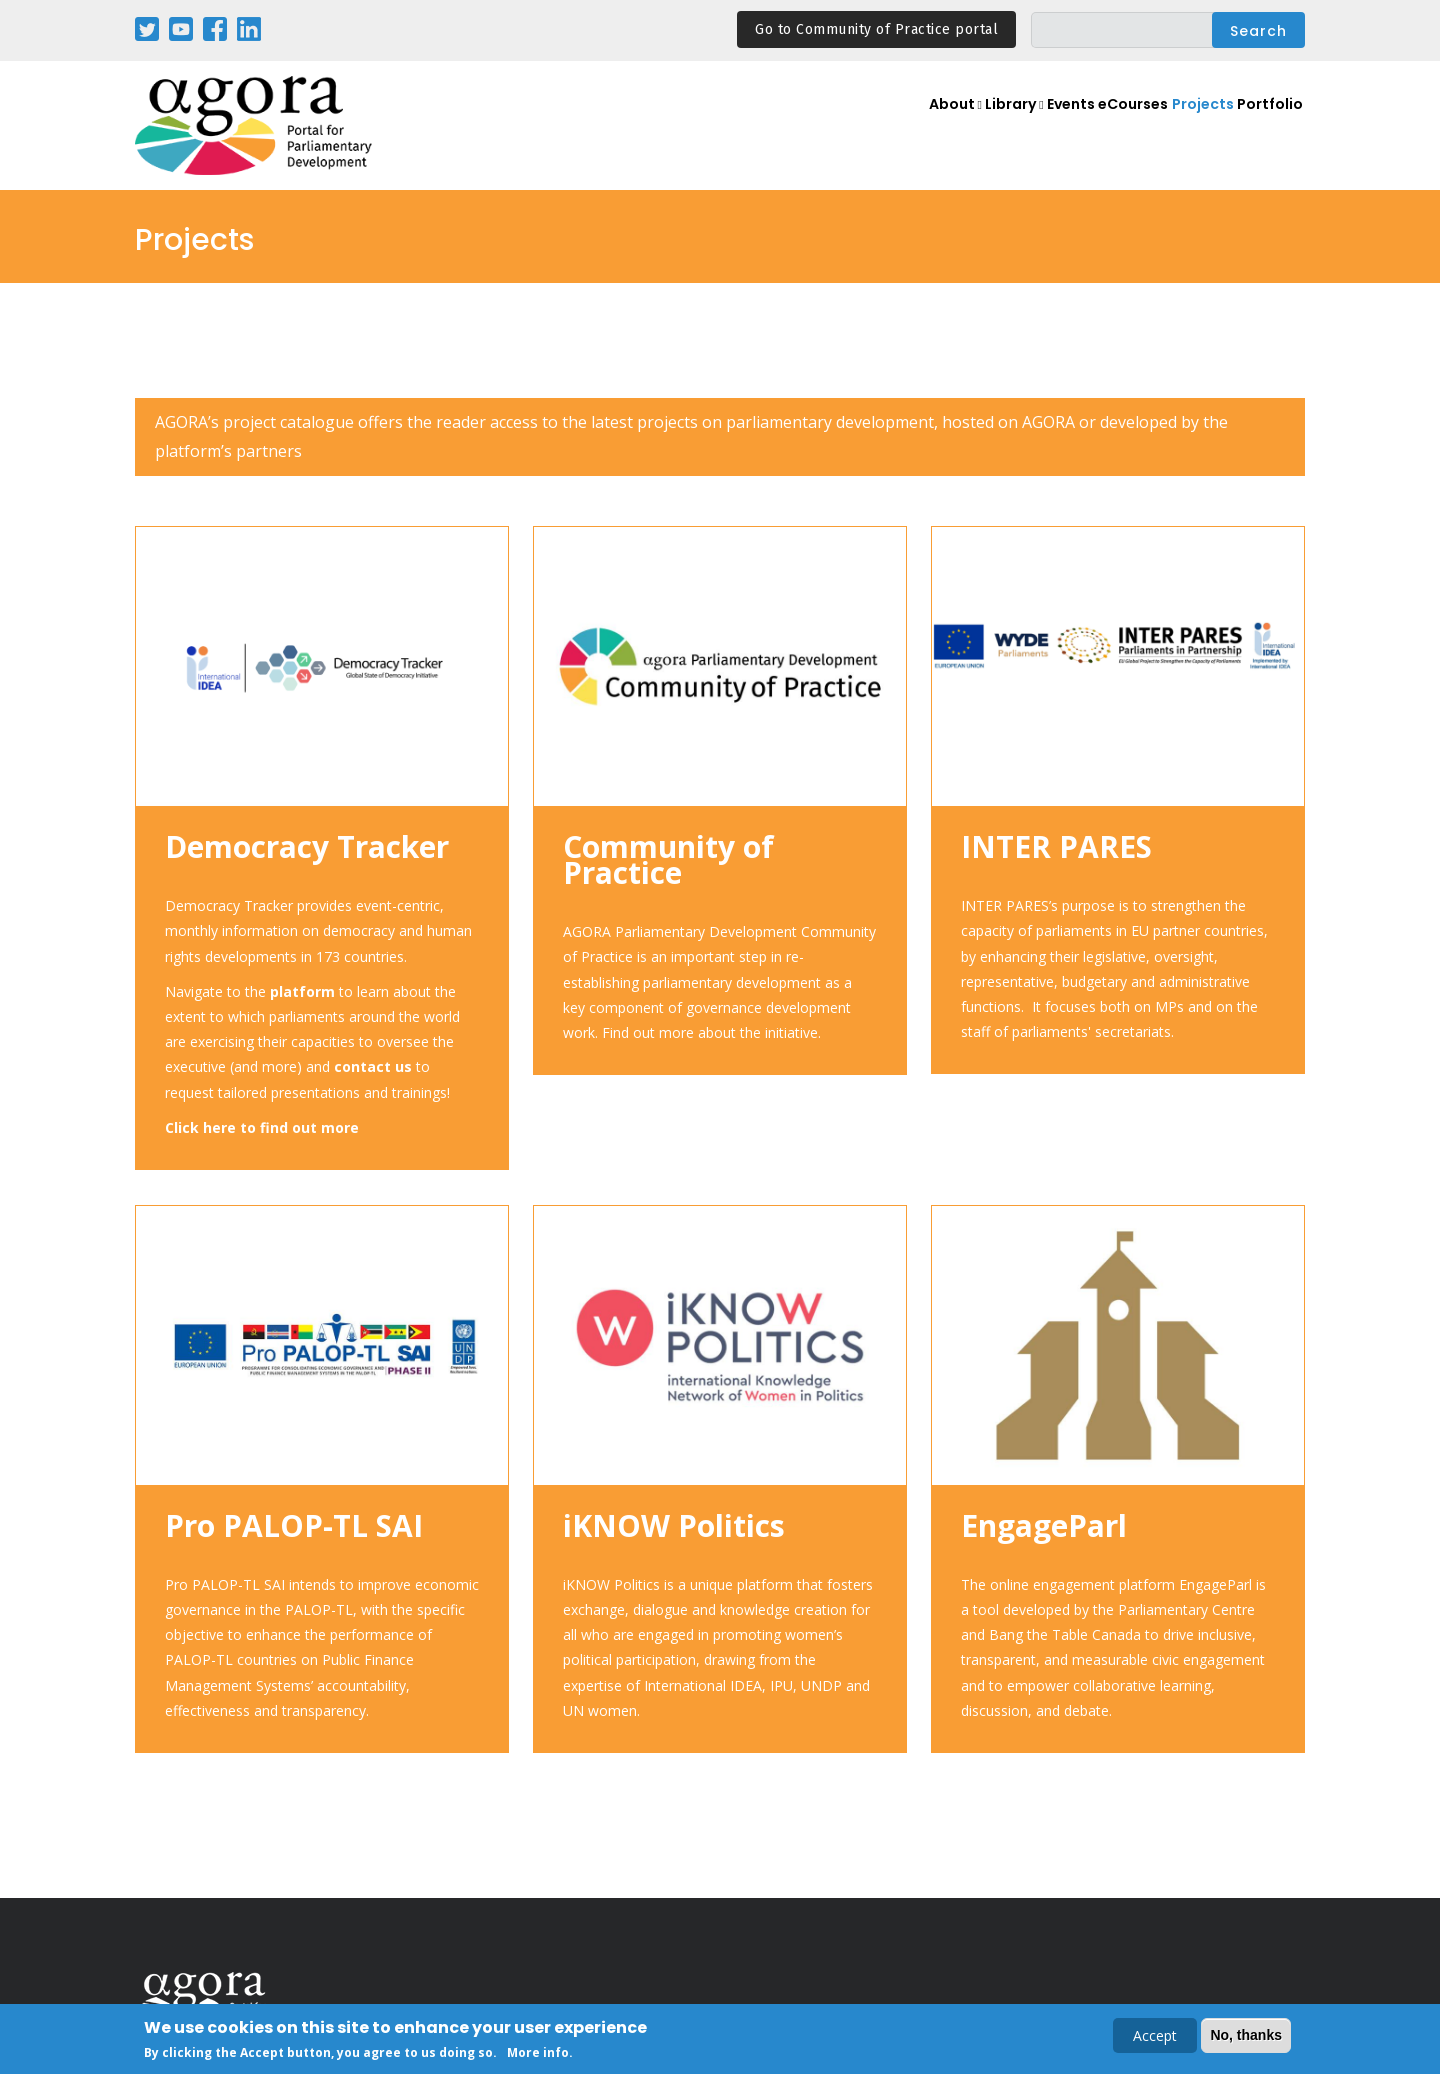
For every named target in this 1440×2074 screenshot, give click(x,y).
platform (302, 991)
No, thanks (1246, 2037)
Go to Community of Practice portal (876, 29)
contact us (373, 1066)
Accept (1155, 2037)
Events (1039, 126)
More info (538, 2054)
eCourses (1114, 126)
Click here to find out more (262, 1127)
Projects (1193, 126)
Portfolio (1267, 126)
